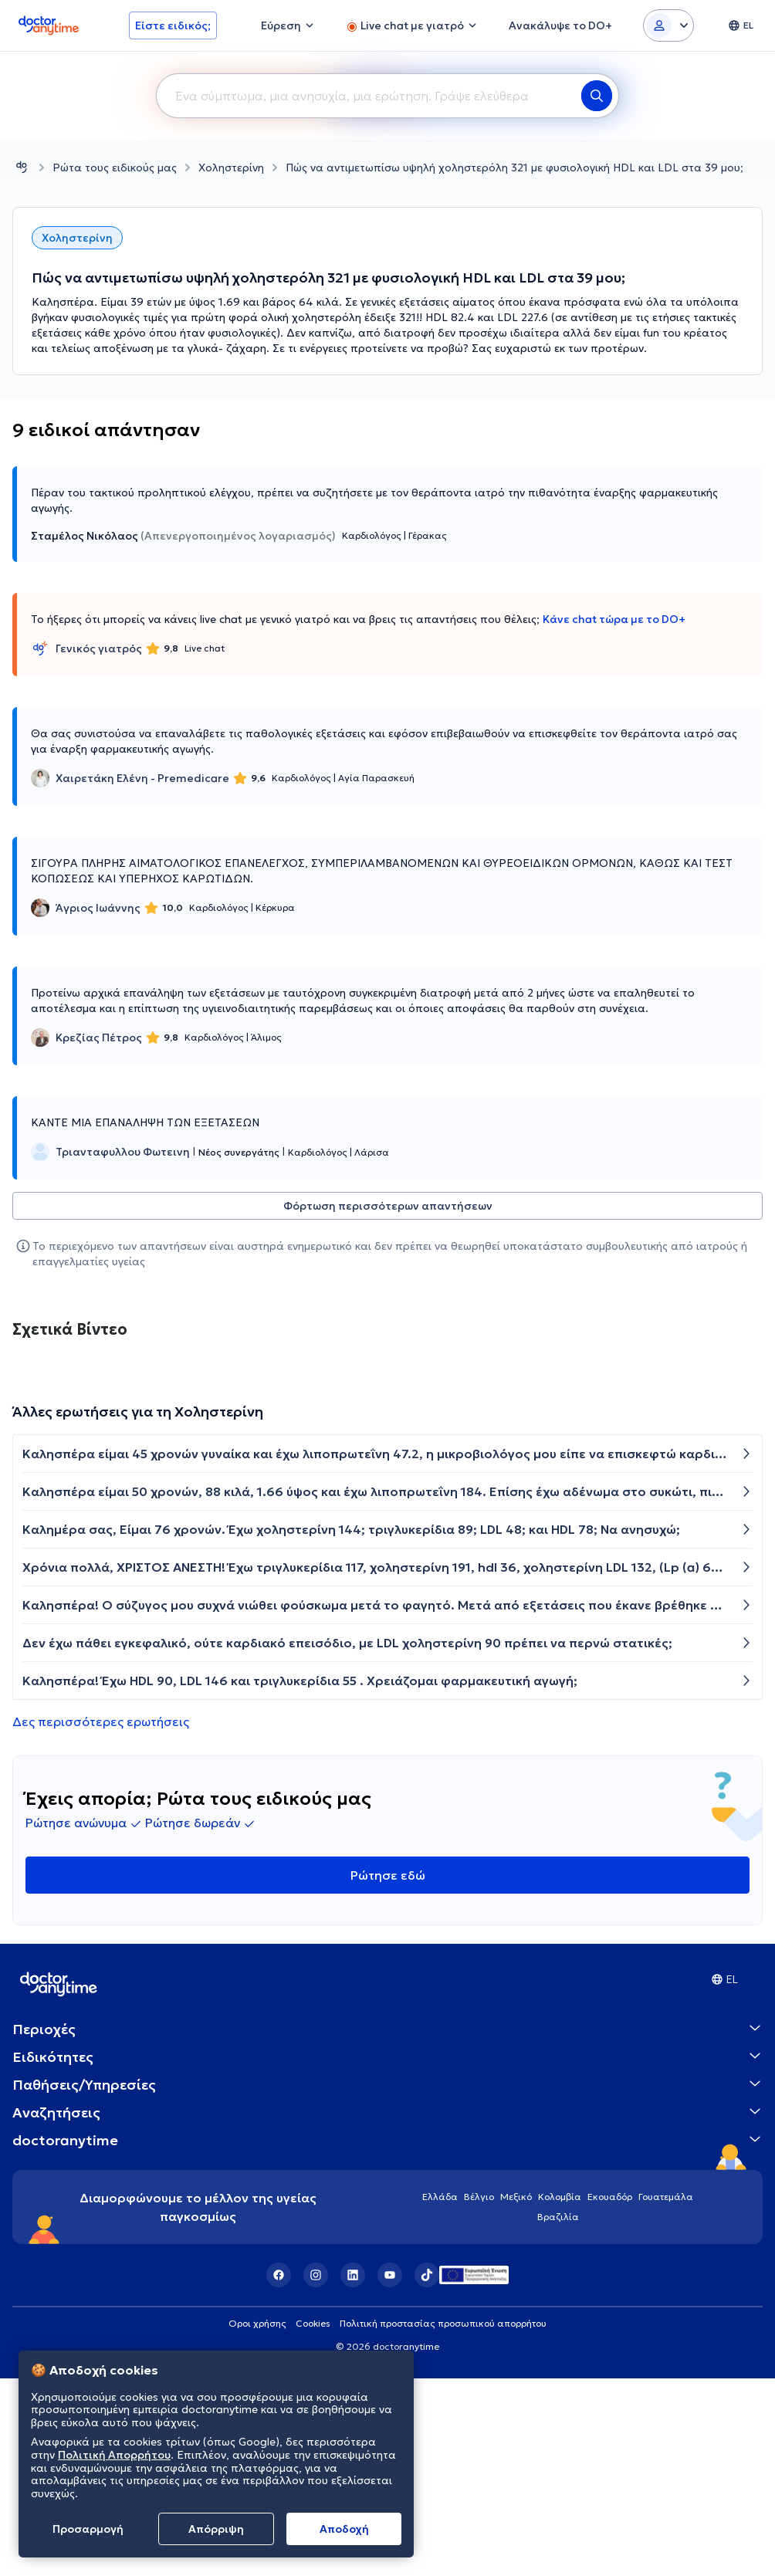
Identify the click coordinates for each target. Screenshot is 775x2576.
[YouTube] (389, 2275)
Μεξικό (516, 2196)
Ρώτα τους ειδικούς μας (114, 167)
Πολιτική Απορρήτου (114, 2455)
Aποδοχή (344, 2529)
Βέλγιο (479, 2196)
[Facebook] (278, 2275)
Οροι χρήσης (257, 2323)
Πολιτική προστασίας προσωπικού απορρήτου (443, 2323)
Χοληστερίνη (231, 167)
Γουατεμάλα (665, 2196)
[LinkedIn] (352, 2275)
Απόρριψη (216, 2529)
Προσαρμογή (88, 2529)
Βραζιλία (558, 2216)
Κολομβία (559, 2196)
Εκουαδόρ (609, 2196)
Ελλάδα (440, 2196)
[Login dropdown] (668, 25)
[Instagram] (315, 2275)
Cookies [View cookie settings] (313, 2323)
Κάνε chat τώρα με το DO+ (614, 619)
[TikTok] (427, 2275)
